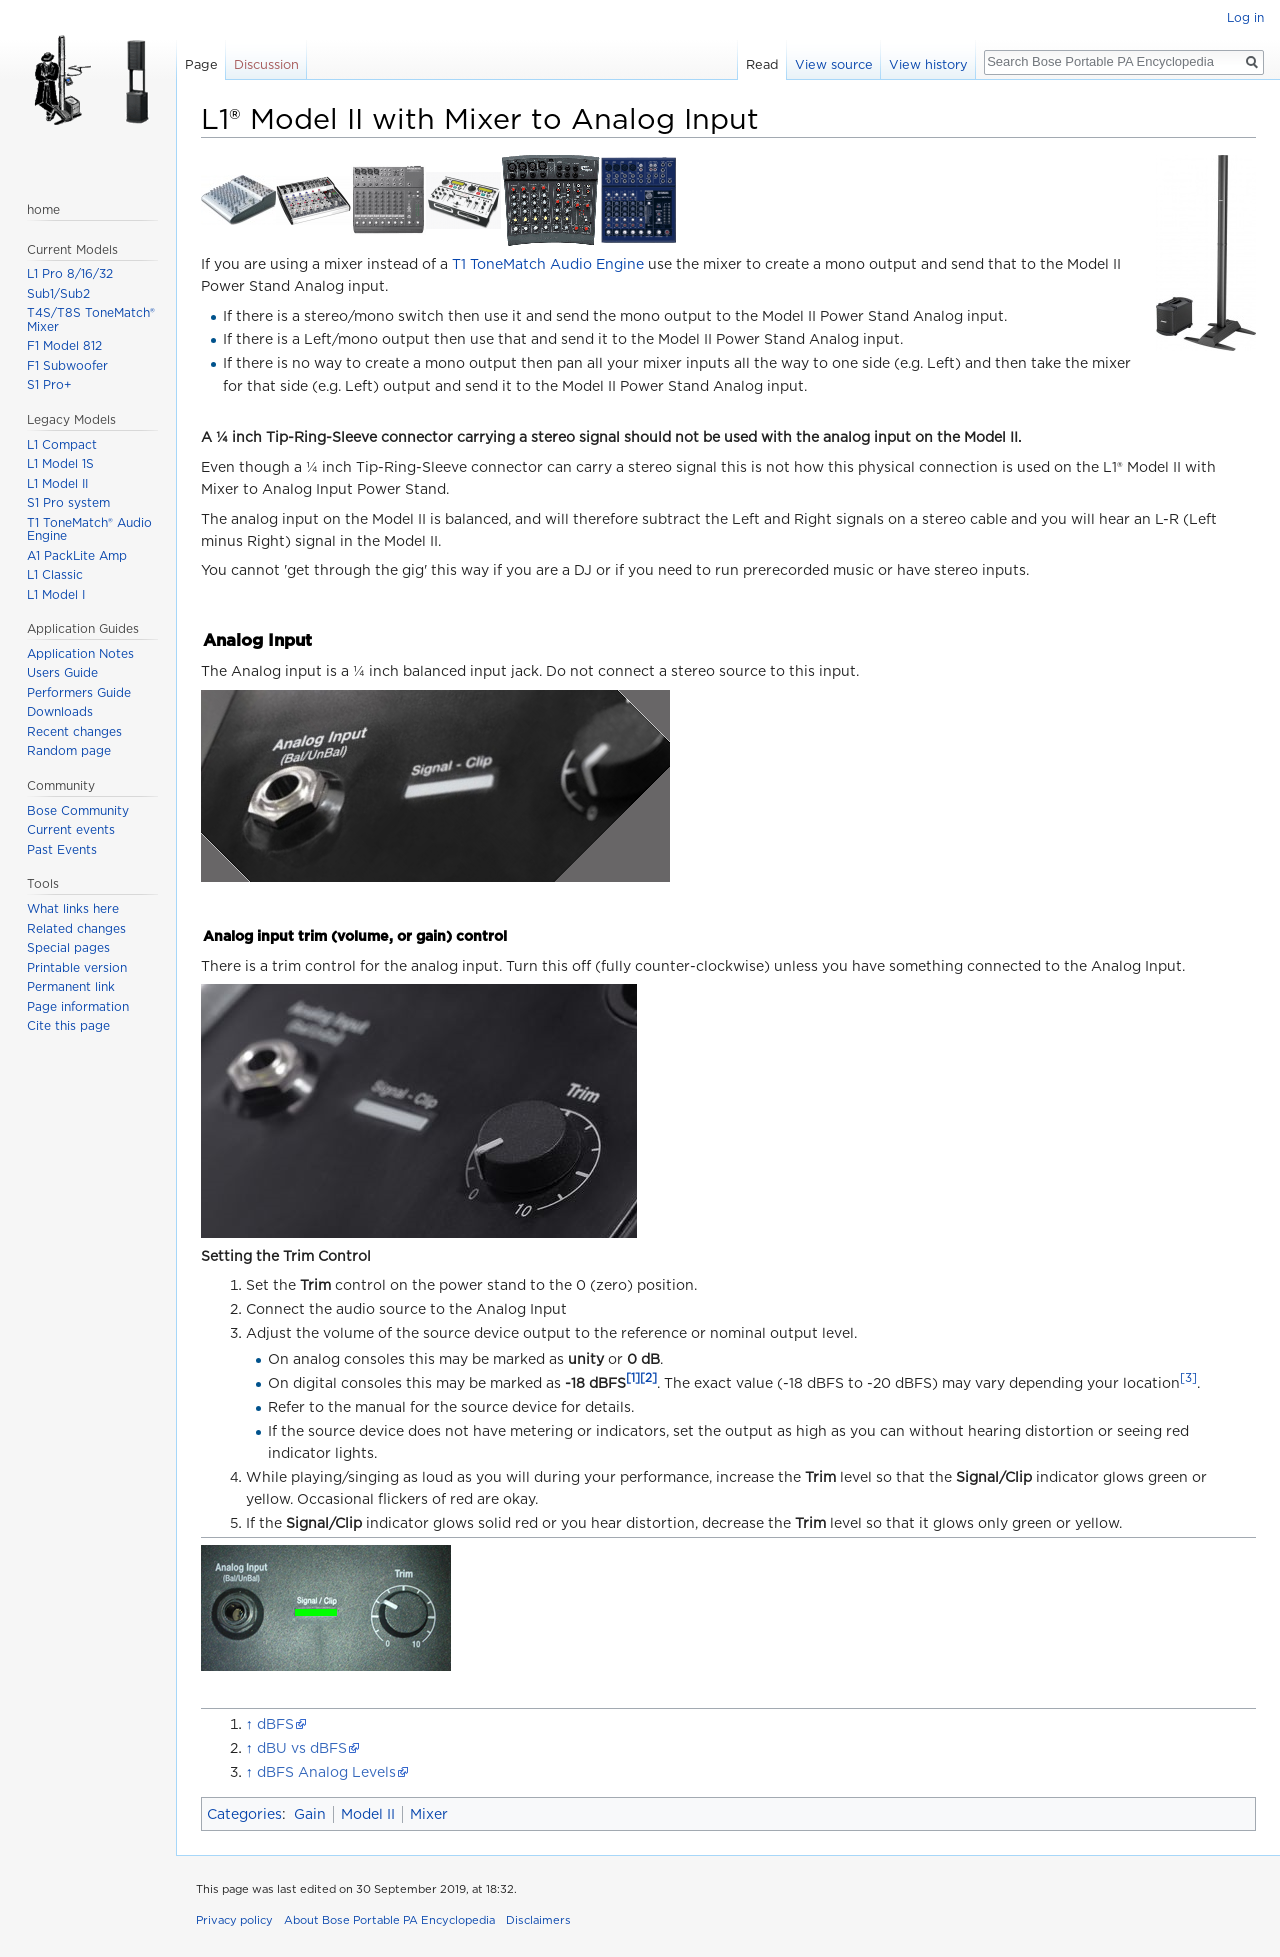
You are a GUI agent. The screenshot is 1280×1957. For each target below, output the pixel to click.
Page (201, 64)
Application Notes (80, 653)
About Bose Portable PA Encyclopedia (389, 1920)
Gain (310, 1814)
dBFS (275, 1724)
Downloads (60, 711)
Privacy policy (234, 1920)
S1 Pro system (68, 502)
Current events (71, 829)
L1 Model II (57, 483)
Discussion (266, 64)
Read (762, 64)
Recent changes (74, 731)
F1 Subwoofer (67, 365)
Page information (78, 1006)
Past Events (62, 849)
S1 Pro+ (49, 384)
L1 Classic (55, 574)
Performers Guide (79, 692)
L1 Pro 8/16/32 (70, 273)
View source (834, 64)
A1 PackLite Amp (77, 555)
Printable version (77, 967)
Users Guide (62, 672)
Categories (244, 1814)
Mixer (429, 1814)
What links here (73, 908)
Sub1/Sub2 (58, 293)
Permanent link (71, 986)
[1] (633, 1379)
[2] (648, 1379)
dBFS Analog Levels (326, 1772)
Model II (368, 1814)
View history (928, 64)
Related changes (76, 928)
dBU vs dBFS (302, 1748)
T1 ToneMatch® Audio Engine (89, 529)
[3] (1188, 1379)
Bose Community (78, 810)
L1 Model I (56, 594)
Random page (69, 750)
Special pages (68, 947)
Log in (1245, 17)
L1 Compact (62, 444)
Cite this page (68, 1025)
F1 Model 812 (64, 345)
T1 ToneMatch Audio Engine (548, 264)
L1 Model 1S (60, 463)
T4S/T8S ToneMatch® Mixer (91, 319)
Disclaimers (538, 1920)
